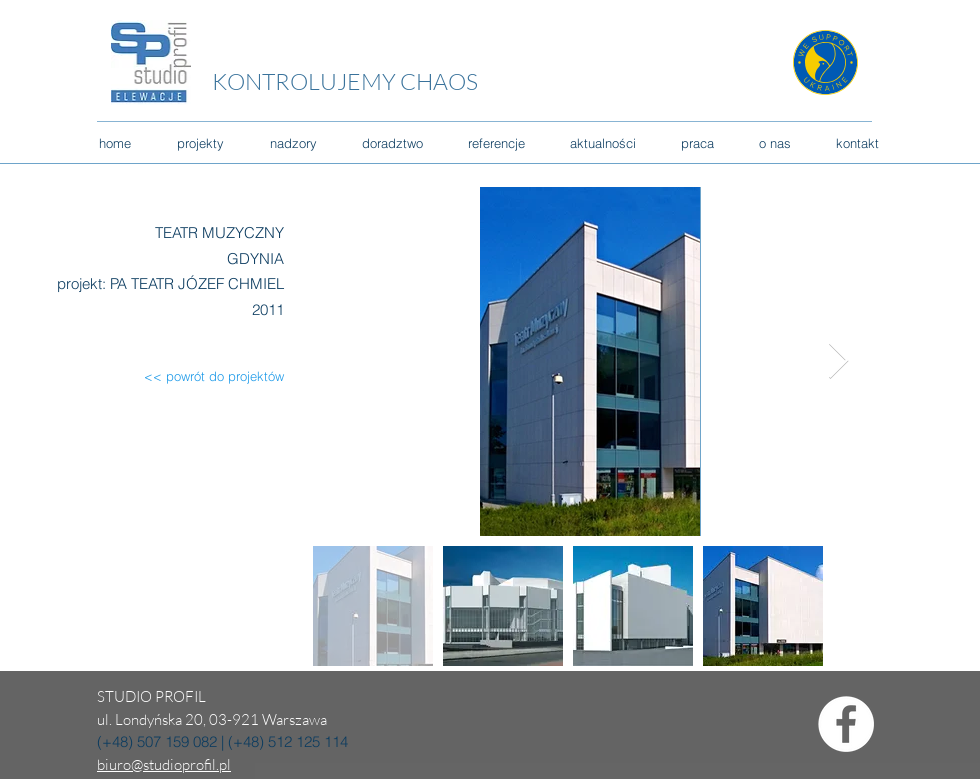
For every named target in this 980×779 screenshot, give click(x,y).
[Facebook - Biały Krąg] (846, 724)
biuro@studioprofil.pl (164, 764)
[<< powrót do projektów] (199, 376)
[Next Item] (838, 361)
